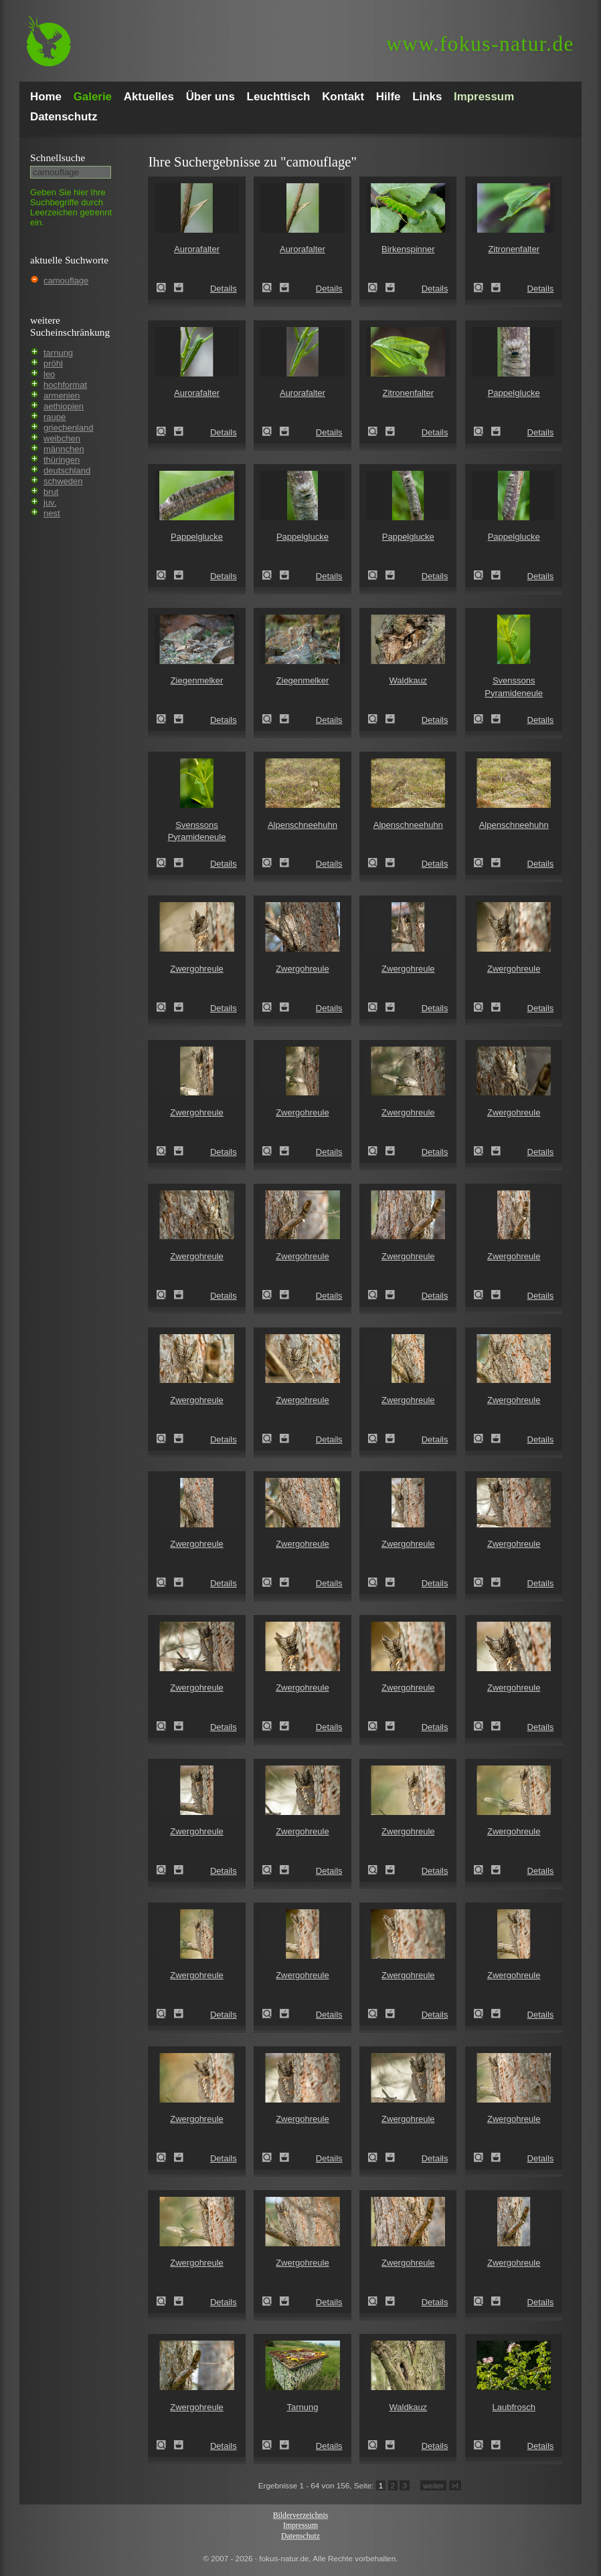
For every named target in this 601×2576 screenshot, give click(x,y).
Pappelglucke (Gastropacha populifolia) (482, 431)
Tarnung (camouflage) (271, 2445)
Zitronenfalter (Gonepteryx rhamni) (482, 287)
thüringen (62, 460)
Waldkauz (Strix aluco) (376, 719)
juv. (50, 503)
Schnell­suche (57, 157)
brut (51, 492)
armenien (62, 396)
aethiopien (64, 406)
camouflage (66, 281)
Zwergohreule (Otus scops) (165, 1007)
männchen (64, 449)
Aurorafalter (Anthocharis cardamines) (165, 287)
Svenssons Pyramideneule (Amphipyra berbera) (482, 719)
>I (455, 2485)
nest (52, 513)
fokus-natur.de (480, 44)
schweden (63, 481)
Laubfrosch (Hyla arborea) (482, 2445)
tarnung (58, 353)
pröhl (53, 363)
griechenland (68, 428)
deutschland (67, 470)
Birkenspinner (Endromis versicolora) (376, 287)
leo (49, 374)
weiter (433, 2485)
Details (223, 289)
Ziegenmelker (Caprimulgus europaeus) (165, 719)
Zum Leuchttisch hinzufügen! (178, 287)
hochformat (65, 385)
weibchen (62, 438)
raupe (55, 417)
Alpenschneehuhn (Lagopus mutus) (271, 862)
